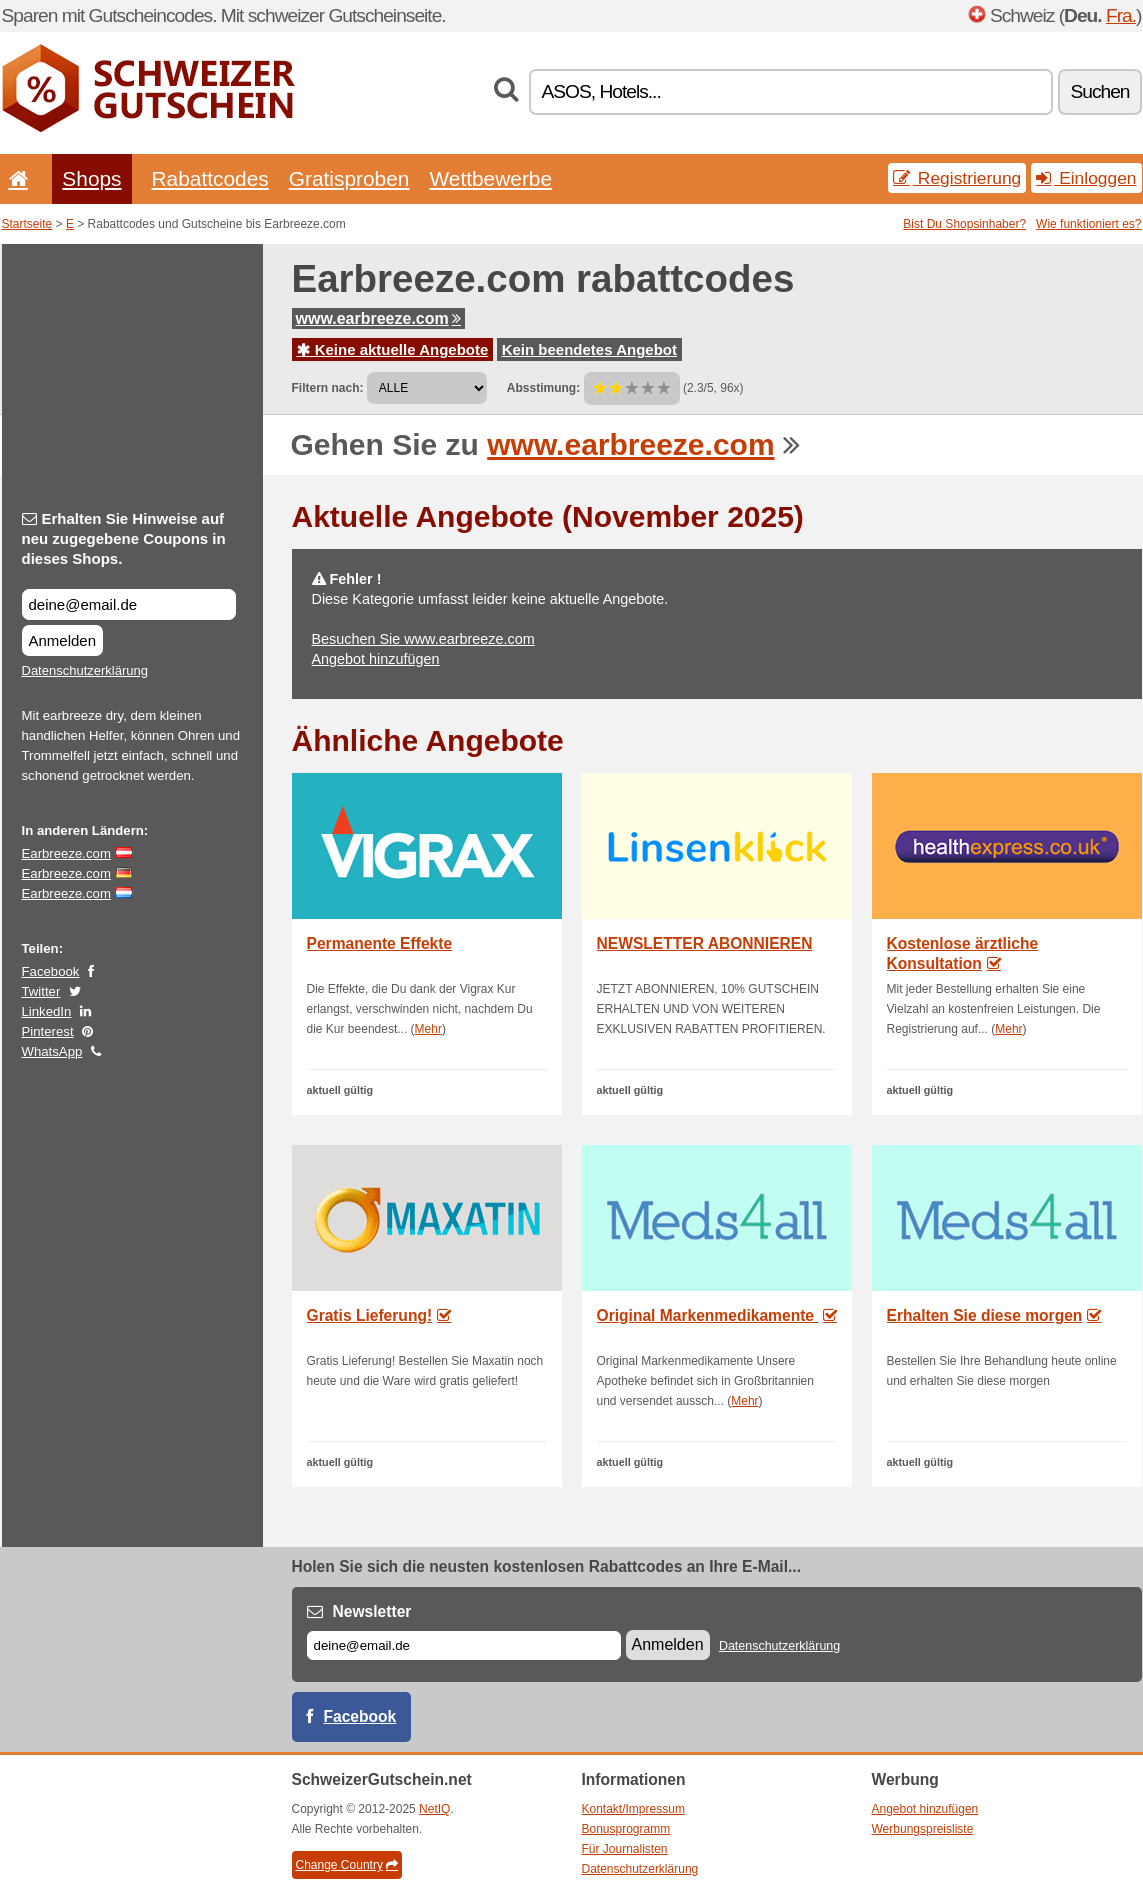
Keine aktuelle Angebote (393, 349)
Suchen (1099, 91)
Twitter (41, 991)
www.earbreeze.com (378, 318)
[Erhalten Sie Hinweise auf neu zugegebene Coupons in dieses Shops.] (129, 604)
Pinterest (48, 1031)
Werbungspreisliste (923, 1829)
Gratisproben (349, 178)
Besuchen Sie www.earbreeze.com (423, 639)
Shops (91, 178)
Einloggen (1086, 178)
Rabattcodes (210, 178)
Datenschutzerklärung (85, 670)
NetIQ (434, 1809)
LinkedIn (47, 1011)
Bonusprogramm (626, 1829)
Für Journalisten (625, 1849)
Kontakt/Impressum (633, 1809)
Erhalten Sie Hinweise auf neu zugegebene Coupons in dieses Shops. (124, 538)
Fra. (1121, 15)
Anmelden (63, 640)
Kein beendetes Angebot (589, 349)
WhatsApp (52, 1051)
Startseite (27, 224)
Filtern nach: (328, 388)
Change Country (347, 1865)
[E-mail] (464, 1645)
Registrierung (957, 178)
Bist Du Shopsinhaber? (964, 224)
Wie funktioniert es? (1088, 224)
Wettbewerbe (490, 178)
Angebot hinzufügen (376, 659)
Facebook (51, 971)
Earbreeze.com (66, 853)
